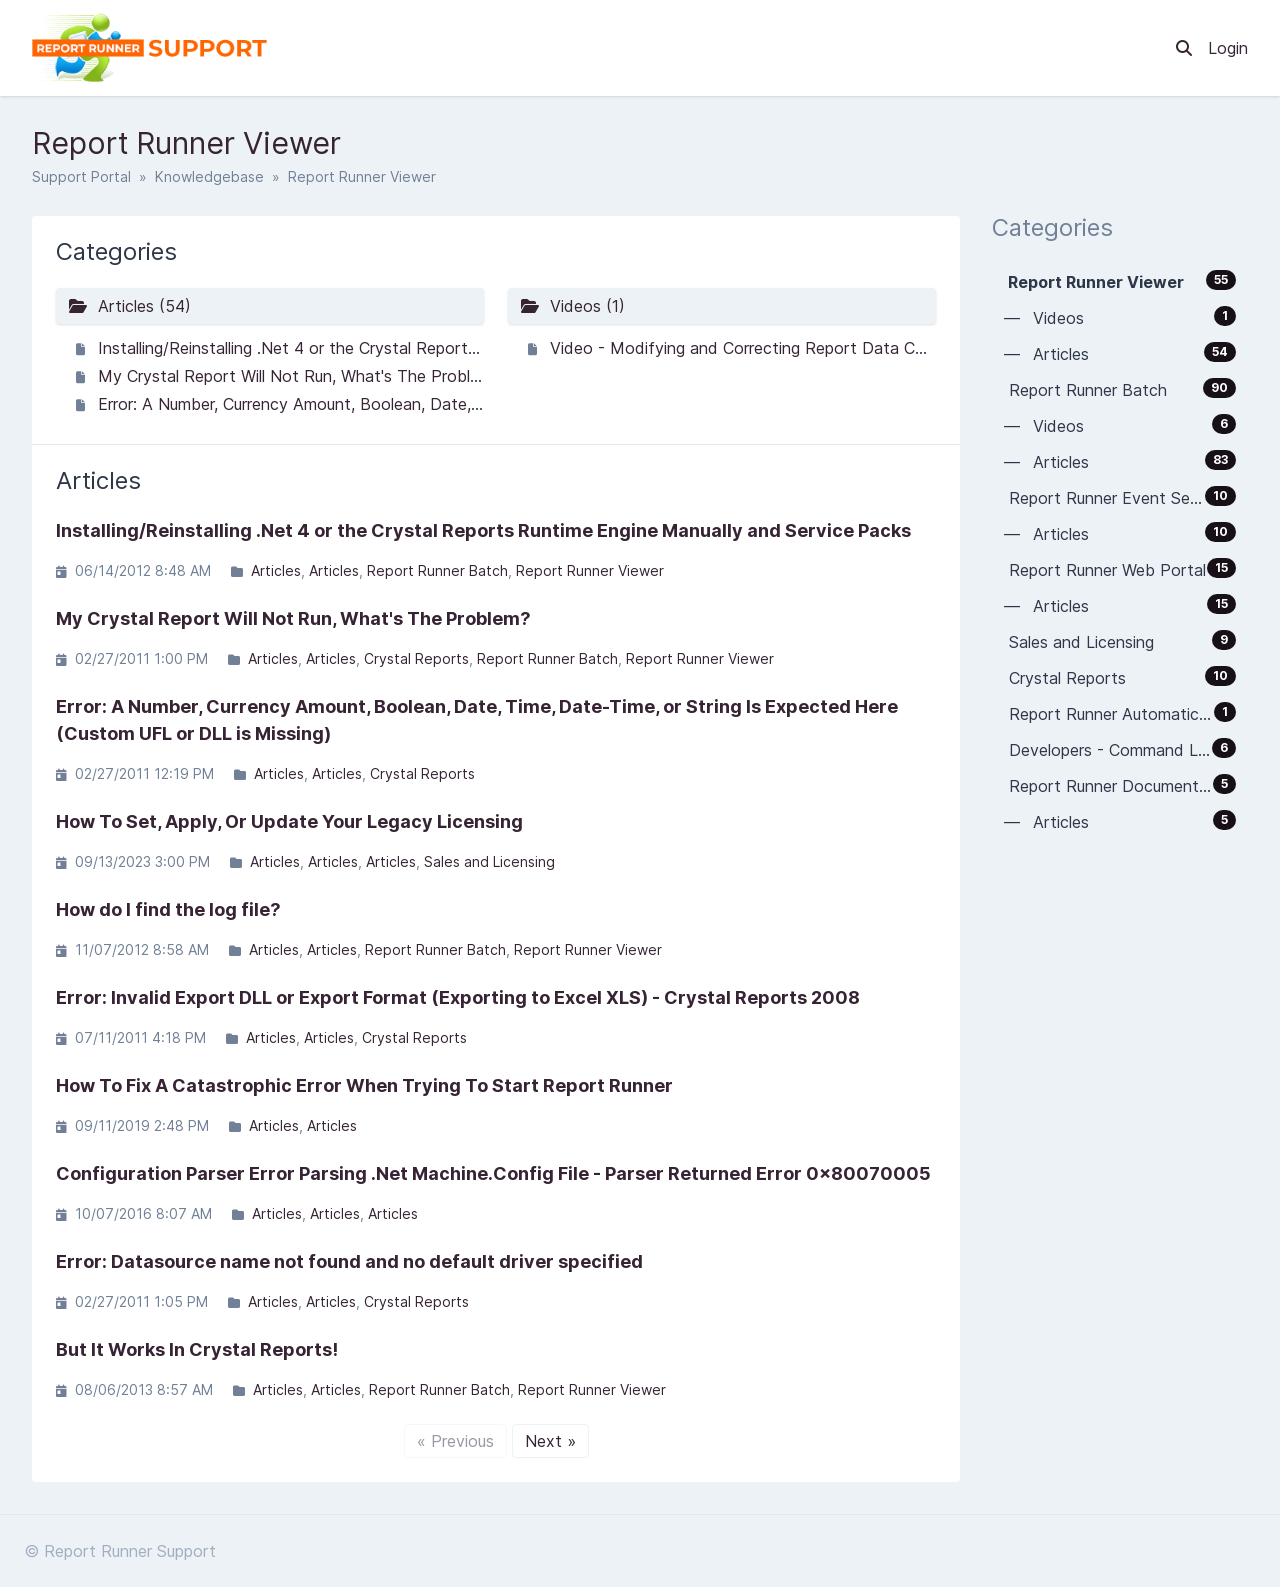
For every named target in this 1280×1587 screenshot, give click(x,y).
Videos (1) (572, 306)
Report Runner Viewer (590, 570)
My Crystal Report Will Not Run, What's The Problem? (299, 376)
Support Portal (81, 176)
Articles (276, 570)
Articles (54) (129, 306)
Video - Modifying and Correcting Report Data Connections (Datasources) (829, 348)
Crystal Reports (416, 658)
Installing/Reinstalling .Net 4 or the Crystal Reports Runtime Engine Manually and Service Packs (452, 348)
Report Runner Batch (437, 570)
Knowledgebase (209, 176)
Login (1228, 48)
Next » (550, 1441)
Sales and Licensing (489, 861)
